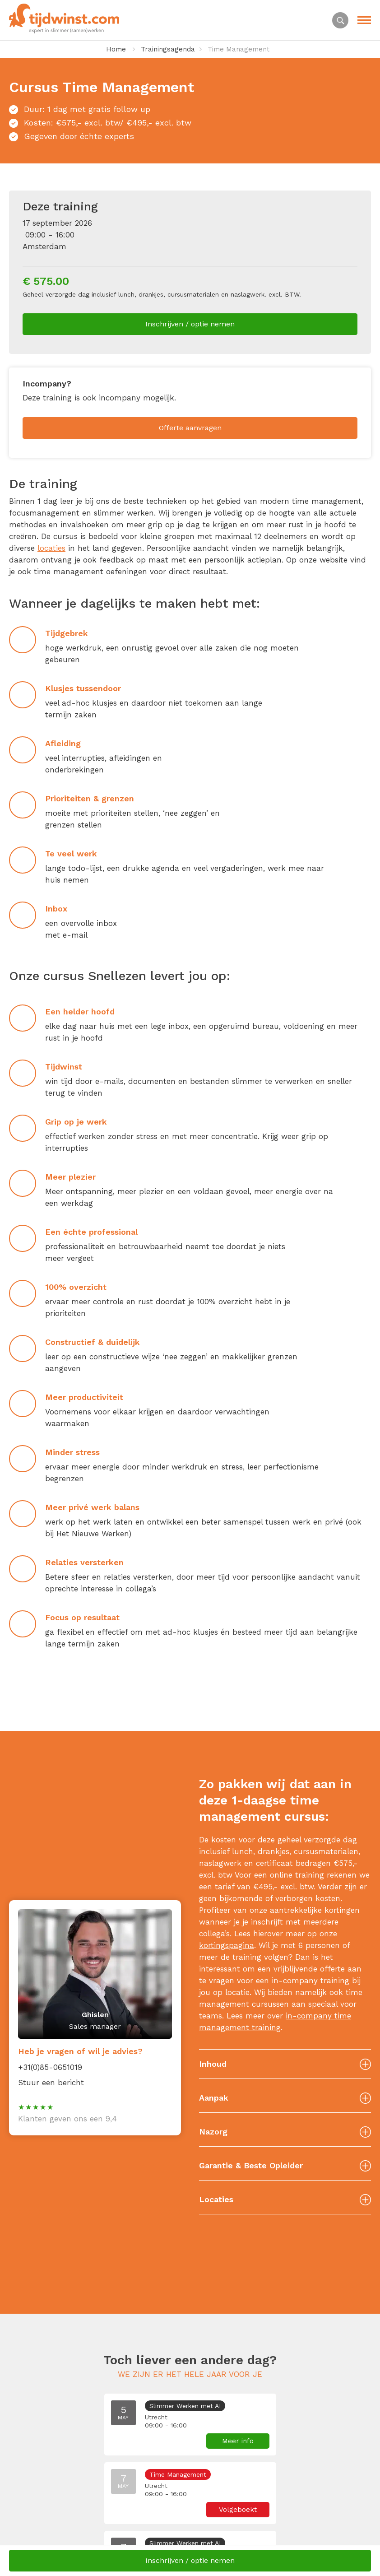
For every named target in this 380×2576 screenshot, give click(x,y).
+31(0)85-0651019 (50, 2067)
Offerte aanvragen (190, 427)
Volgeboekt (238, 2510)
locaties (51, 548)
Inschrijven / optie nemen (190, 324)
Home (116, 49)
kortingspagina (226, 1945)
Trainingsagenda (168, 49)
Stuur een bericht (51, 2082)
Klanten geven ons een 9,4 (67, 2118)
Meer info (238, 2441)
